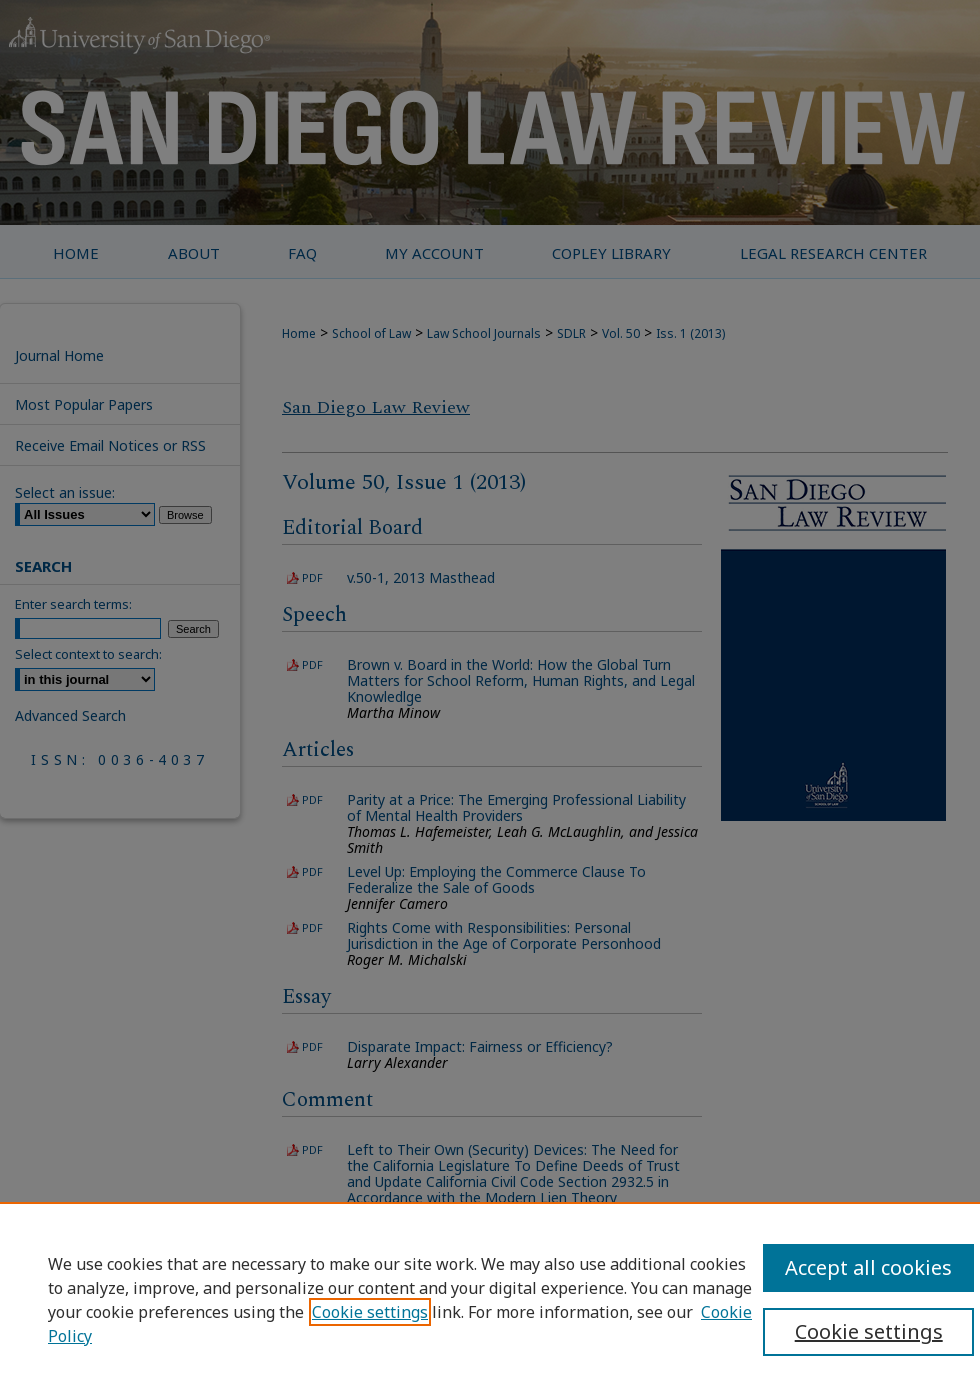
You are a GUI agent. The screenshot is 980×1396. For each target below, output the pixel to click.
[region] (490, 1299)
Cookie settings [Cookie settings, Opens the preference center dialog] (869, 1331)
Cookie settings (370, 1312)
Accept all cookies (868, 1267)
